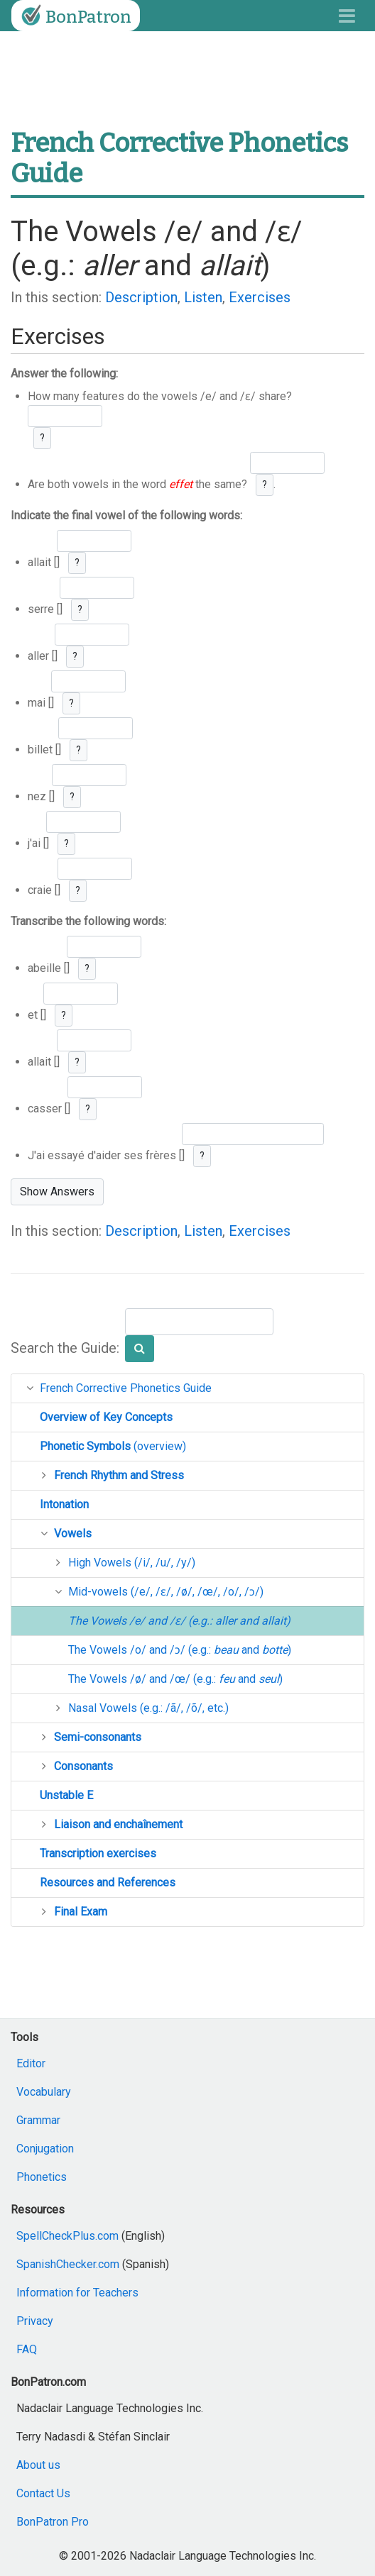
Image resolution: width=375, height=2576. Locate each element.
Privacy (34, 2321)
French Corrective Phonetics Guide (126, 1388)
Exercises (259, 297)
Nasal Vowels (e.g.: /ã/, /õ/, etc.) (148, 1708)
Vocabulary (43, 2092)
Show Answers (57, 1191)
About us (38, 2465)
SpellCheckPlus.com (67, 2236)
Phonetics (41, 2177)
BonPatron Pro (52, 2521)
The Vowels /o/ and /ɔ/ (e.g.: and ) (179, 1650)
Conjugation (45, 2148)
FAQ (26, 2349)
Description (141, 297)
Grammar (38, 2120)
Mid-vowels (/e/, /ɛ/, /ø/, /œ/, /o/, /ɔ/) (165, 1591)
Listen (203, 297)
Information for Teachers (77, 2292)
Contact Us (43, 2493)
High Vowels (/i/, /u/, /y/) (131, 1562)
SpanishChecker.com (67, 2264)
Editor (30, 2063)
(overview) (113, 1446)
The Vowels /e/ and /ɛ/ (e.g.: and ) (179, 1620)
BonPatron (74, 15)
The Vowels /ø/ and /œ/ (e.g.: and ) (175, 1679)
